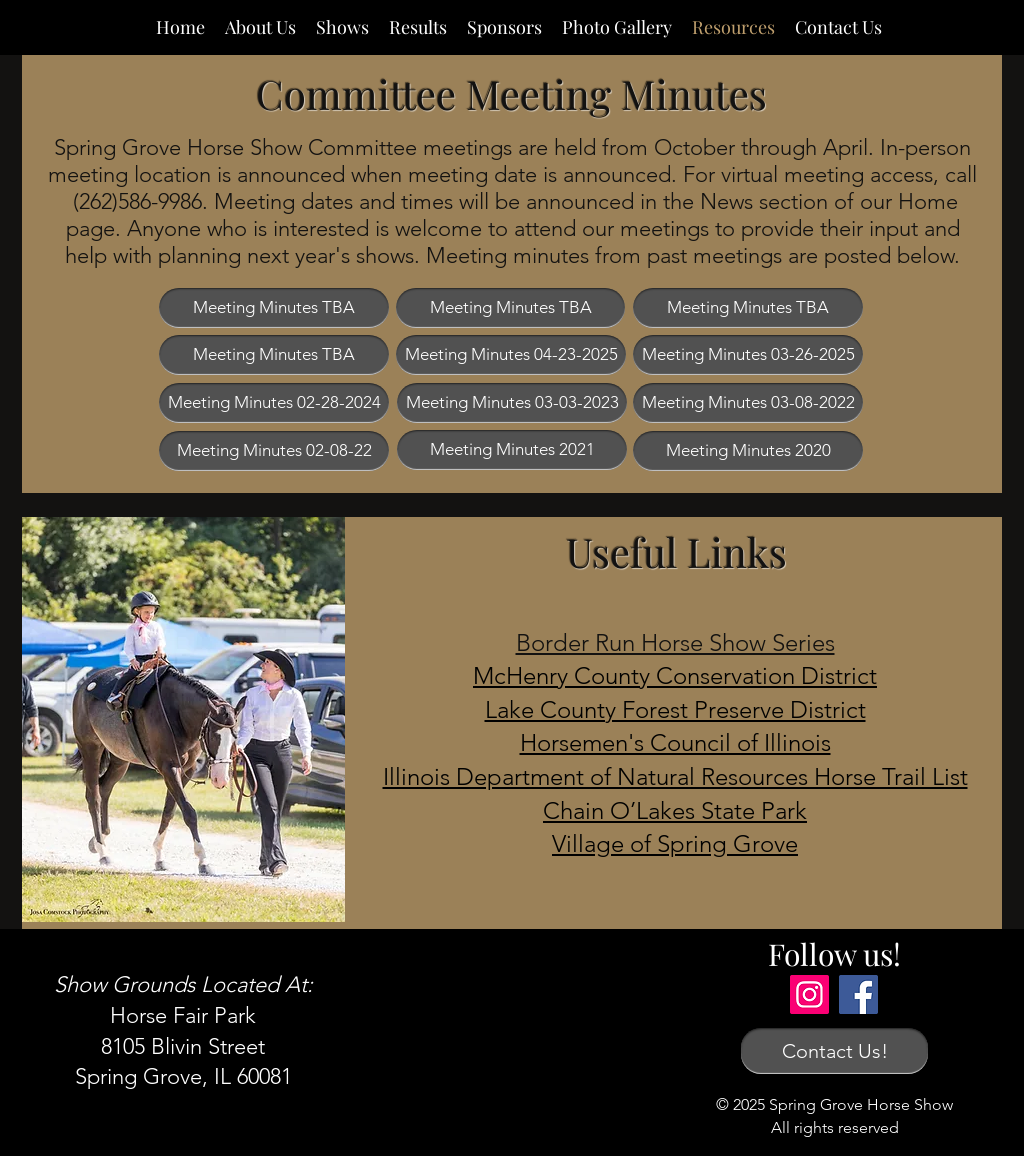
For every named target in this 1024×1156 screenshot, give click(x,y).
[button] (274, 308)
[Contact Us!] (834, 1051)
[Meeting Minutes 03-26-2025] (748, 355)
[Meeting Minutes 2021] (512, 450)
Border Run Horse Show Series (675, 642)
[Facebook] (858, 994)
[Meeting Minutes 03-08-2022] (748, 403)
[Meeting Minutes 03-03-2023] (512, 403)
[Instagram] (809, 994)
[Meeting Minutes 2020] (748, 451)
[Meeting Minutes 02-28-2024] (274, 403)
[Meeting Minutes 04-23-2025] (511, 355)
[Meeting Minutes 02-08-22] (274, 451)
